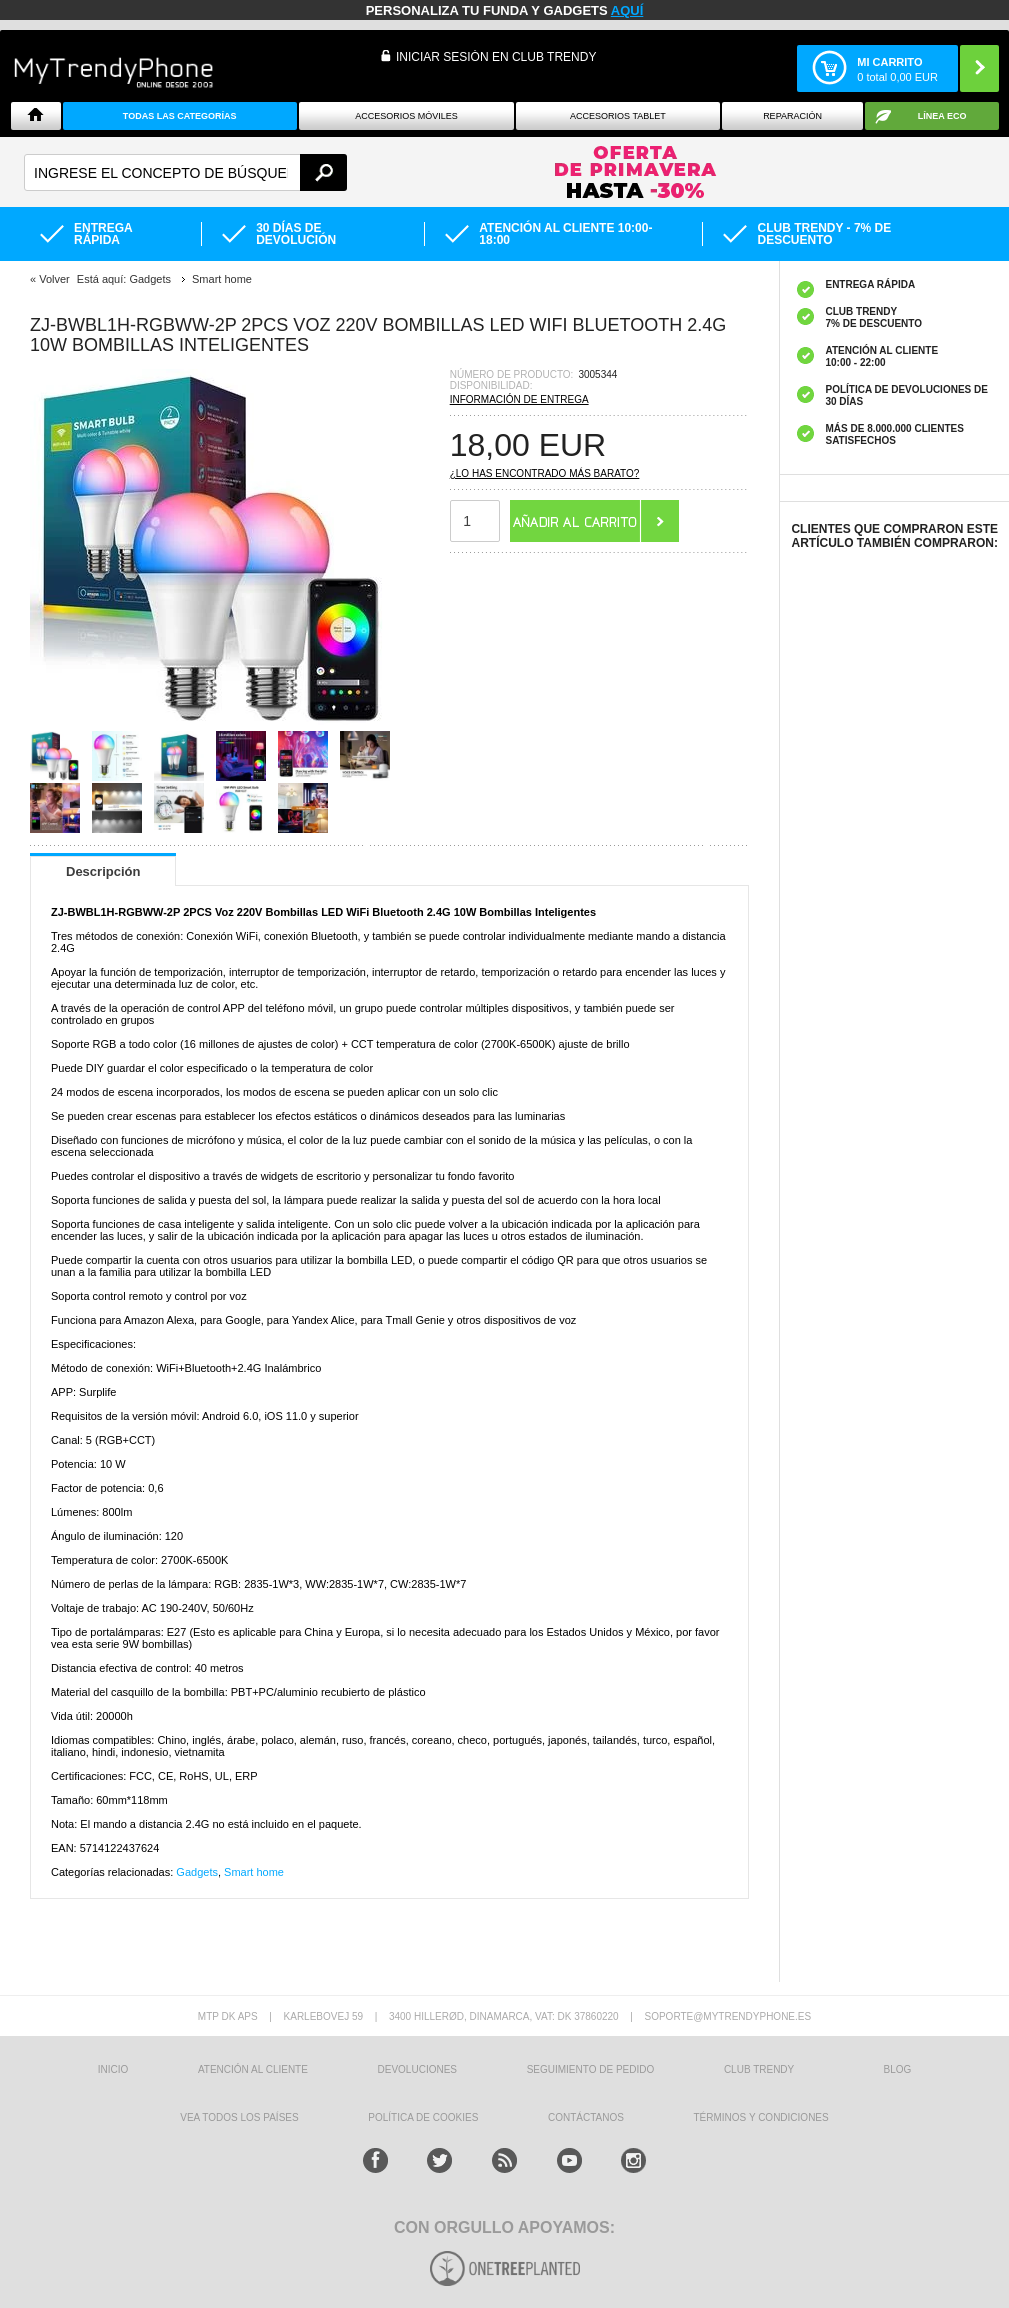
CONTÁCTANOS (586, 2117)
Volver (54, 279)
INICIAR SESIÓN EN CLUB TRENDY (496, 57)
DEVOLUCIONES (417, 2069)
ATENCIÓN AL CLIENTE (253, 2069)
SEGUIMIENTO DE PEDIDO (591, 2069)
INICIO (113, 2069)
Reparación (792, 116)
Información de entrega (519, 399)
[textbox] (185, 172)
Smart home (254, 1872)
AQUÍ (627, 10)
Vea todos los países (239, 2117)
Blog (898, 2069)
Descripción (103, 871)
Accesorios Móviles (406, 116)
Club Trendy (759, 2069)
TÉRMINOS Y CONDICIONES (761, 2117)
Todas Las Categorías (180, 116)
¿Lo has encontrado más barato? (545, 473)
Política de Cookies (423, 2117)
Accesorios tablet (618, 116)
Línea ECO (942, 116)
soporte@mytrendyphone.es (727, 2016)
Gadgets (197, 1872)
